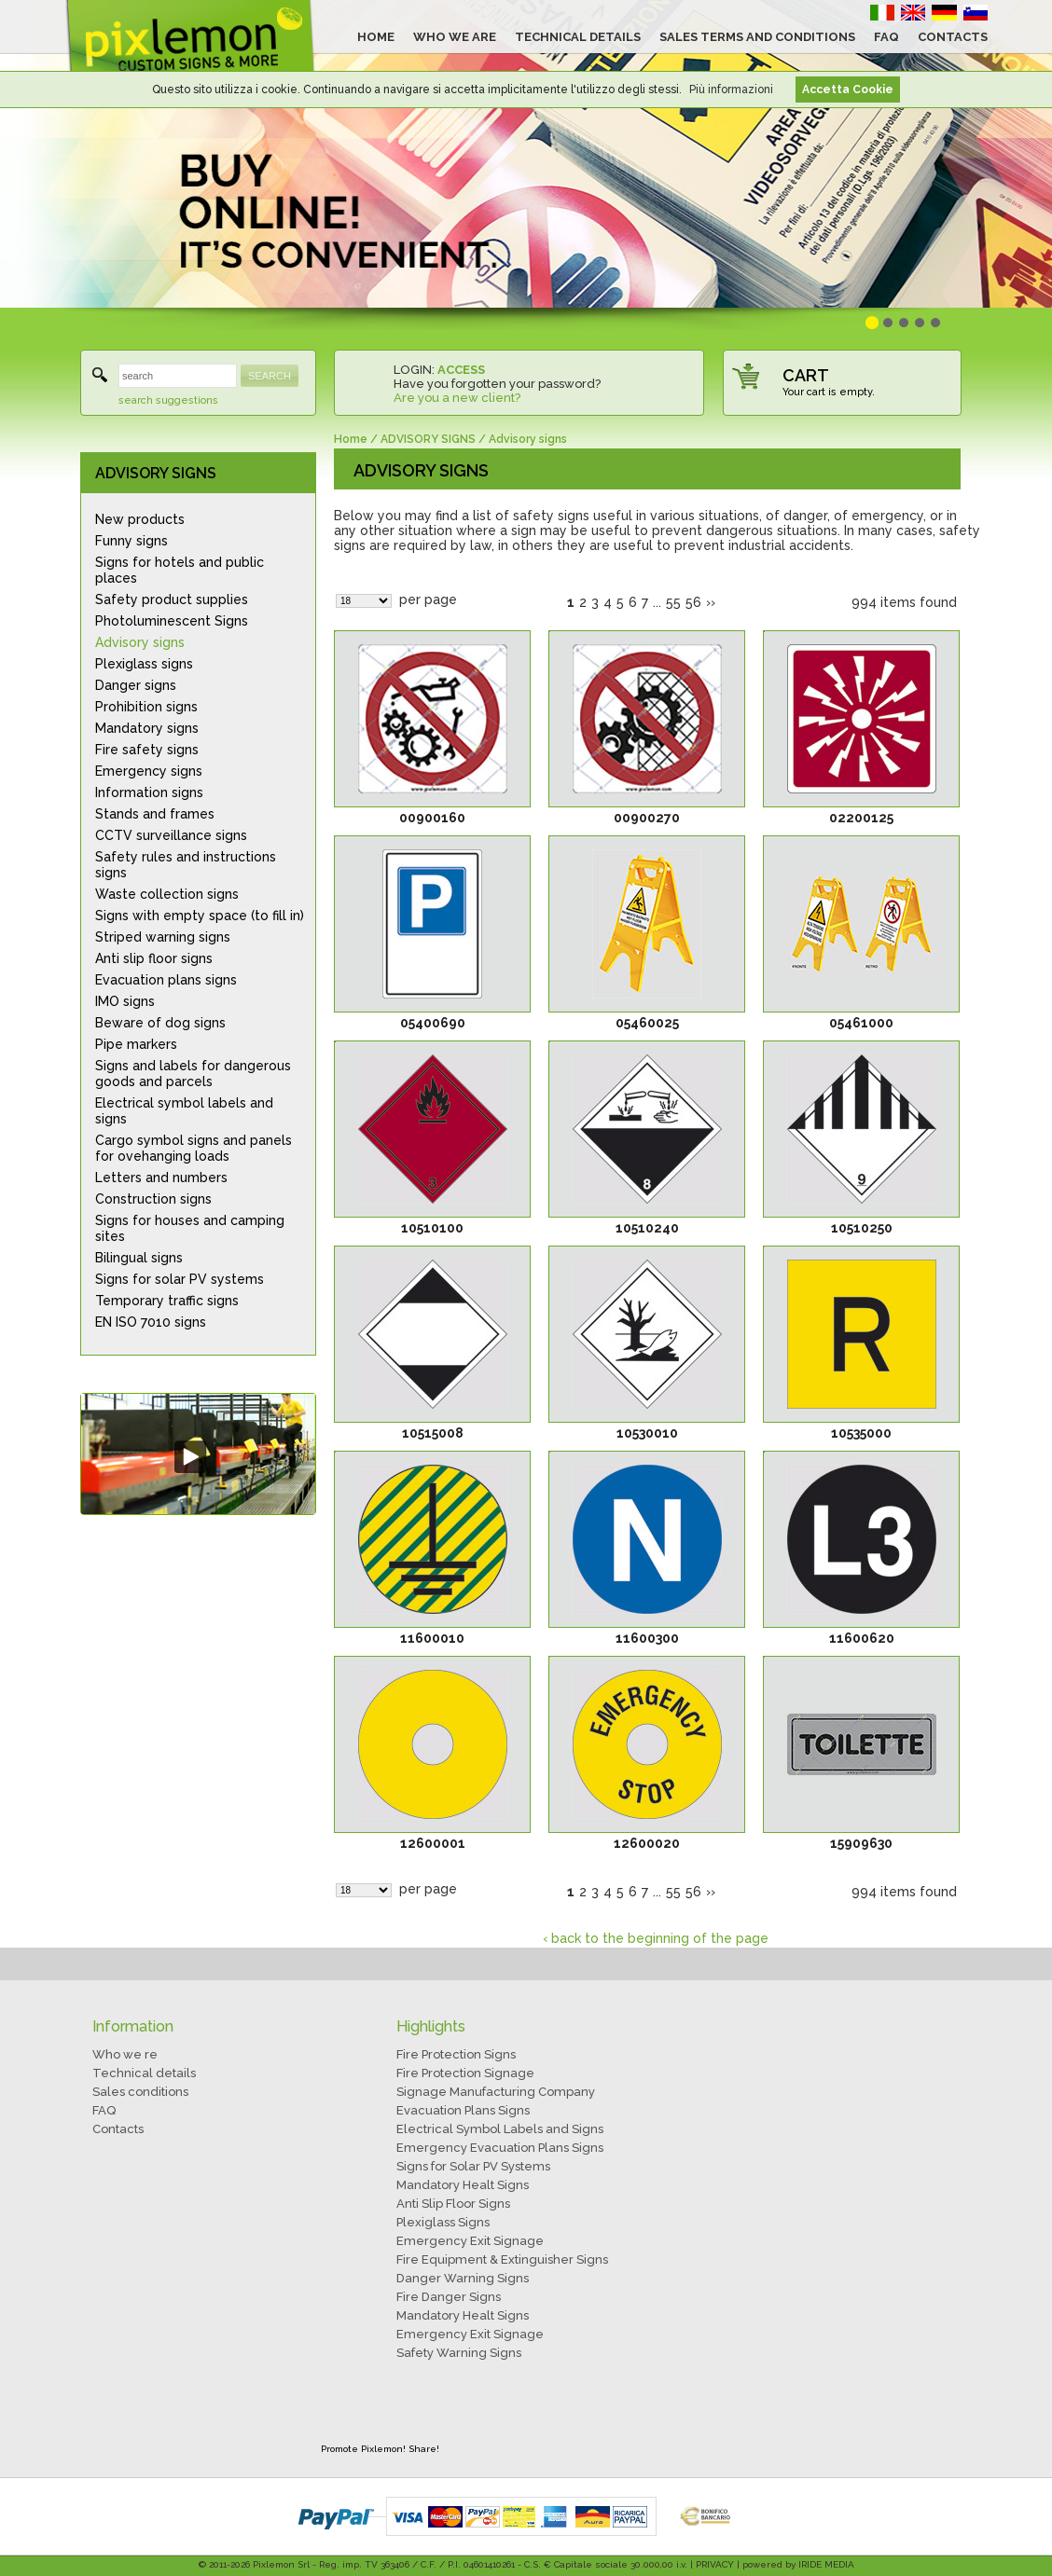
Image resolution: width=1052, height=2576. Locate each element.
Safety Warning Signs (458, 2353)
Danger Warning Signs (462, 2278)
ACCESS (461, 370)
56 (693, 602)
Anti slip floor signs (154, 958)
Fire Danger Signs (448, 2297)
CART (805, 375)
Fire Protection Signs (456, 2054)
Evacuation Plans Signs (463, 2110)
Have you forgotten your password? (497, 384)
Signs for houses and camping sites (189, 1228)
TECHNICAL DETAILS (578, 37)
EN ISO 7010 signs (150, 1322)
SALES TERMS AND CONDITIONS (757, 37)
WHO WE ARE (454, 37)
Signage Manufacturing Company (495, 2092)
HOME (375, 37)
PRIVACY (715, 2564)
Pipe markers (136, 1044)
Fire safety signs (147, 749)
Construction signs (153, 1199)
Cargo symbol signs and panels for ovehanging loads (193, 1148)
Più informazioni (731, 89)
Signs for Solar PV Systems (473, 2166)
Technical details (144, 2073)
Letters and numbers (161, 1177)
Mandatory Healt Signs (462, 2185)
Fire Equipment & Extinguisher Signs (502, 2259)
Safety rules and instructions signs (185, 864)
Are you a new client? (457, 398)
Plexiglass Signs (443, 2222)
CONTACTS (953, 37)
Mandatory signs (147, 728)
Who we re (125, 2054)
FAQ (886, 37)
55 (673, 602)
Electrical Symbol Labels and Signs (499, 2129)
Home (350, 439)
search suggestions (168, 400)
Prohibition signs (146, 706)
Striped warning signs (162, 937)
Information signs (149, 792)
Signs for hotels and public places (179, 570)
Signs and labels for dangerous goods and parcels (193, 1073)
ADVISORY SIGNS (155, 473)
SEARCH (269, 375)
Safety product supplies (171, 599)
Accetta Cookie (847, 89)
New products (140, 519)
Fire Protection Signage (465, 2073)
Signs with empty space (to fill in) (199, 915)
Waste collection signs (167, 894)
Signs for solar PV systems (179, 1279)
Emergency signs (148, 771)
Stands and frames (155, 813)
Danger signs (135, 685)
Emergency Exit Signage (470, 2241)
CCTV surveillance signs (171, 835)
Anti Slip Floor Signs (453, 2204)
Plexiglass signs (144, 663)
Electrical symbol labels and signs (184, 1110)
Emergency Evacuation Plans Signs (499, 2148)
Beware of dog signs (160, 1022)
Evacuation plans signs (166, 979)
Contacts (118, 2129)
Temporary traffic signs (167, 1300)
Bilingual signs (139, 1257)
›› (710, 602)
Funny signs (131, 540)
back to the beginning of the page (659, 1938)
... (657, 602)
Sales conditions (140, 2092)
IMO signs (125, 1001)
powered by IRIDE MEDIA (798, 2564)
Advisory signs (140, 642)
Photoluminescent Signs (171, 620)
